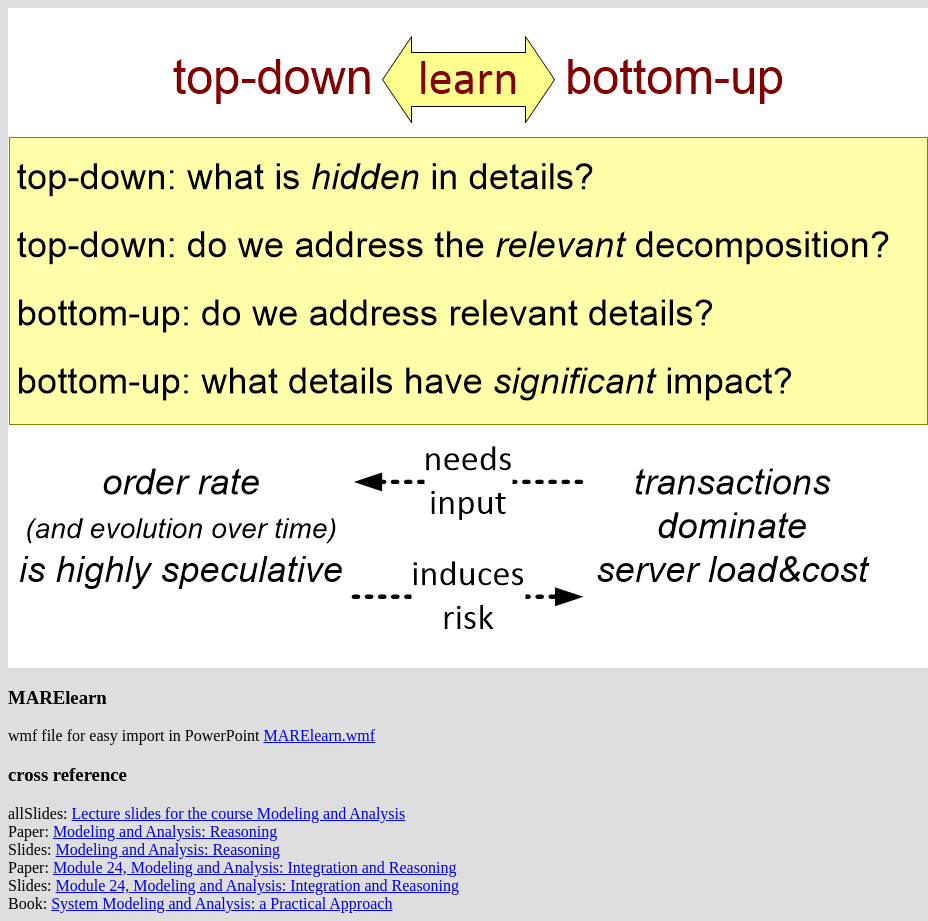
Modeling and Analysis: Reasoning (165, 831)
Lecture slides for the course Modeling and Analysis (239, 813)
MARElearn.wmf (320, 735)
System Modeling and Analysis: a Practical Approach (221, 903)
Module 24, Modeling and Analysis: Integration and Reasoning (255, 867)
